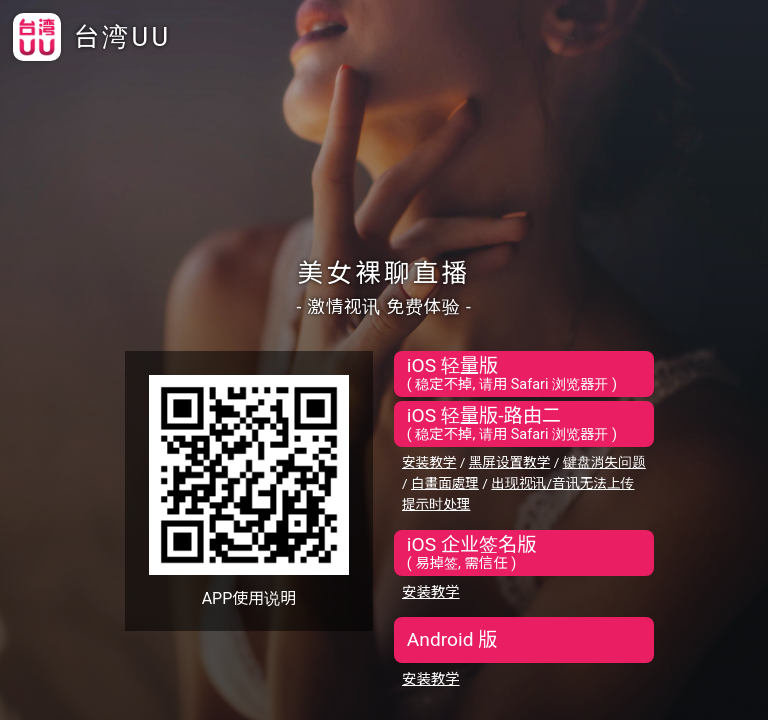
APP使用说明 (249, 598)
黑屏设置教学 (510, 462)
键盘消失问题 (604, 462)
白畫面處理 (445, 483)
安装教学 (429, 462)
